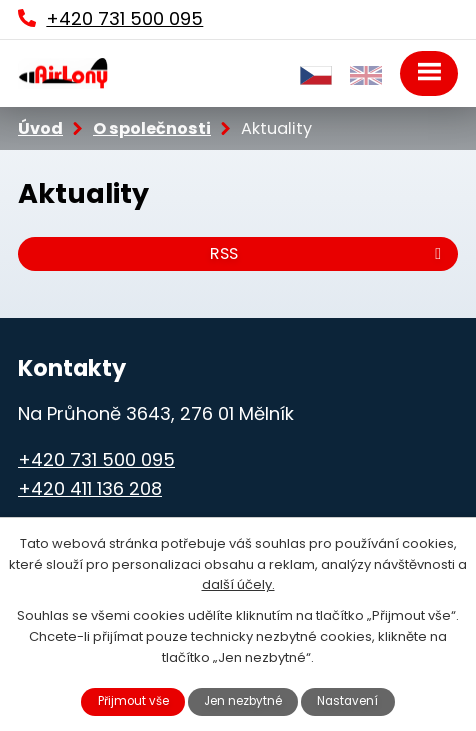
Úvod (40, 128)
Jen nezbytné (243, 701)
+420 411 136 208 (90, 488)
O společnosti (152, 128)
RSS (329, 253)
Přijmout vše (133, 701)
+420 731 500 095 (96, 459)
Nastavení (347, 701)
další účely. (238, 584)
